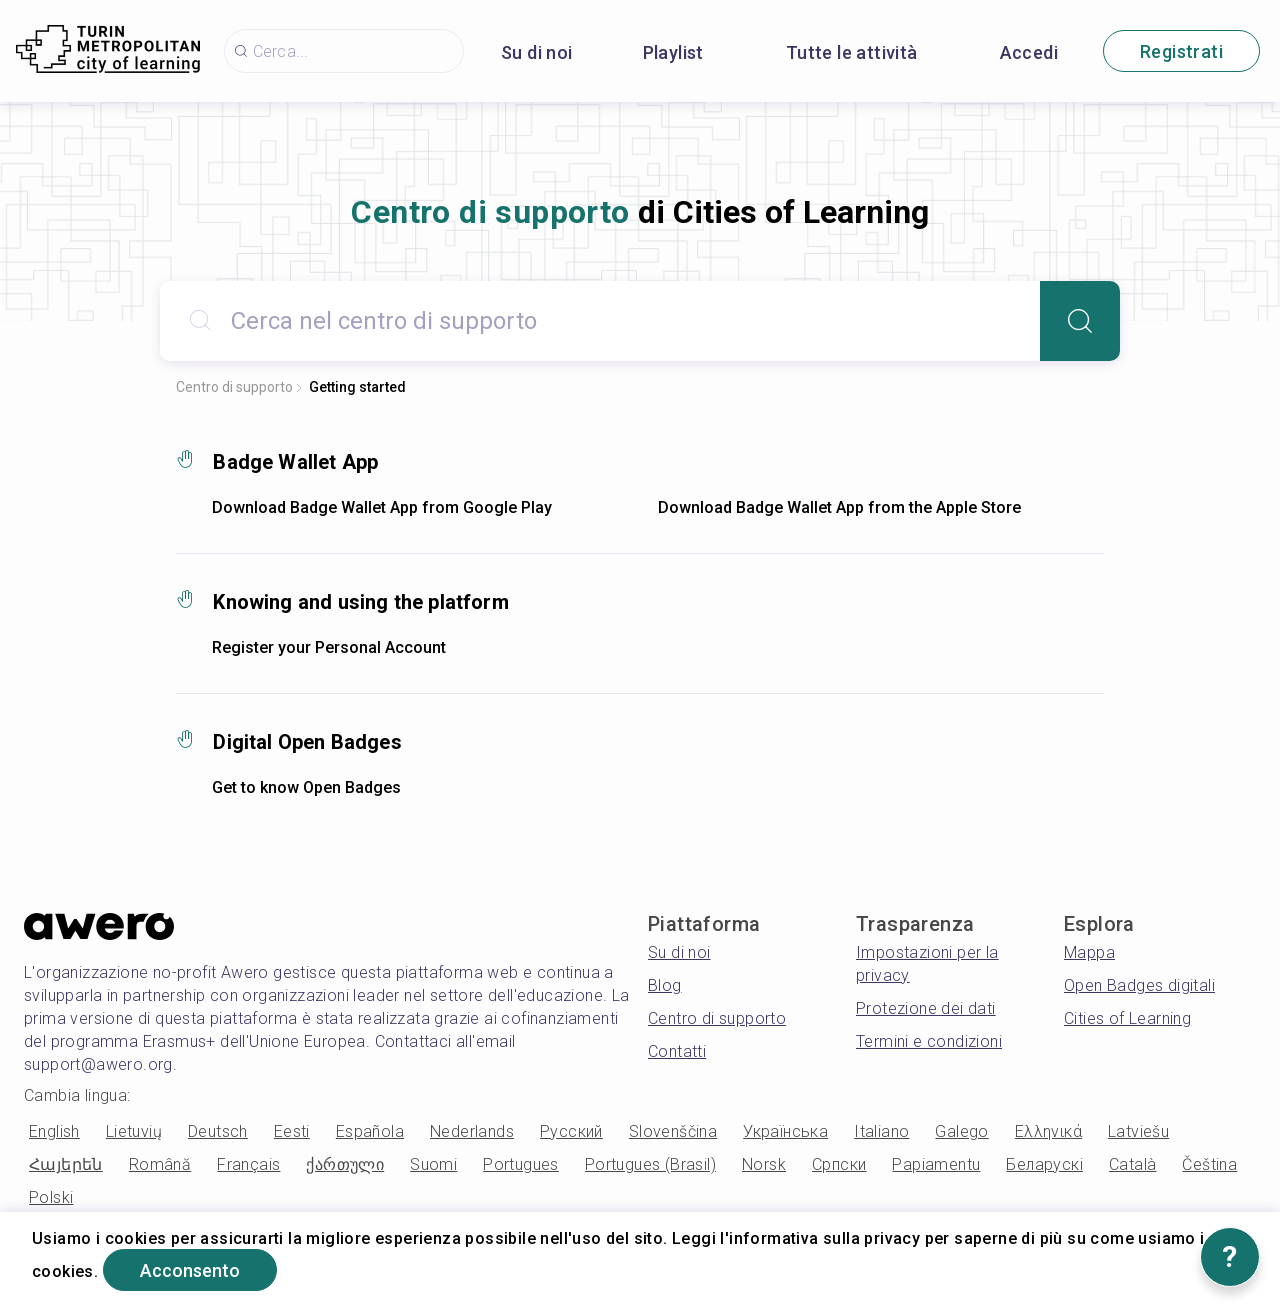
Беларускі (1044, 1164)
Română (160, 1164)
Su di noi (537, 52)
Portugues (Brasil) (650, 1164)
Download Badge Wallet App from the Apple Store (839, 507)
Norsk (764, 1164)
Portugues (521, 1164)
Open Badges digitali (1139, 985)
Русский (571, 1131)
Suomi (433, 1164)
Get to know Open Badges (306, 787)
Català (1132, 1164)
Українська (785, 1131)
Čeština (1209, 1164)
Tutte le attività (852, 52)
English (54, 1131)
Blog (665, 985)
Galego (961, 1131)
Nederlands (472, 1131)
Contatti (677, 1051)
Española (370, 1131)
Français (248, 1164)
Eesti (292, 1131)
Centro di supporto (234, 387)
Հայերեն (66, 1164)
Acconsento (190, 1270)
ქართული (345, 1164)
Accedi (1029, 52)
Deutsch (218, 1131)
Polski (51, 1197)
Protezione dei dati (926, 1008)
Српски (839, 1164)
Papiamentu (936, 1164)
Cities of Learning (1127, 1018)
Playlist (673, 52)
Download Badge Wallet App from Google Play (382, 507)
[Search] (1080, 321)
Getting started (357, 387)
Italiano (881, 1131)
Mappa (1089, 952)
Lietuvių (134, 1131)
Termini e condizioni (929, 1041)
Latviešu (1138, 1131)
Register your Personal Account (329, 647)
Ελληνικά (1048, 1131)
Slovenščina (673, 1131)
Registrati (1181, 51)
